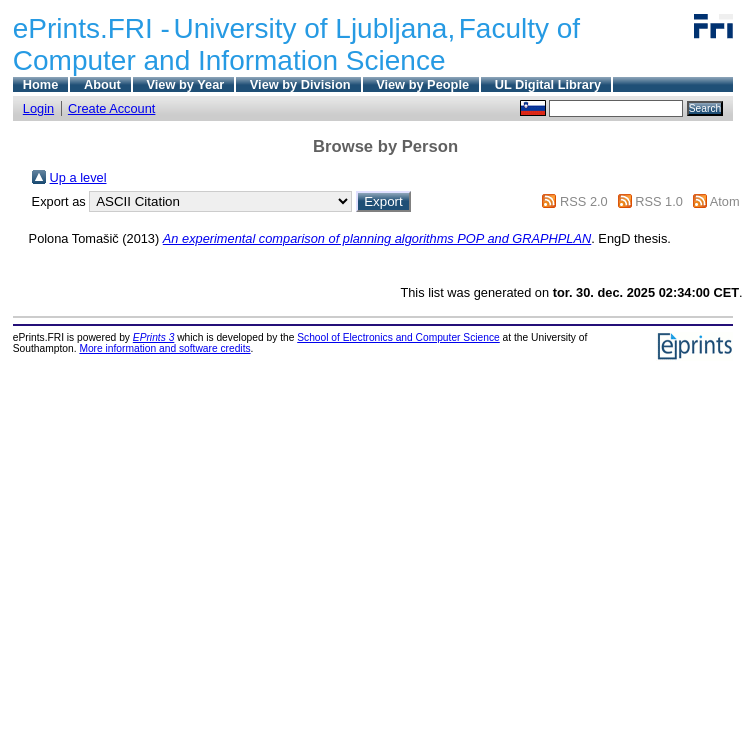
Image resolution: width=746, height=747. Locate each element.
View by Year (185, 84)
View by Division (300, 84)
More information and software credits (164, 348)
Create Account (112, 108)
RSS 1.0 (659, 201)
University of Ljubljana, (315, 28)
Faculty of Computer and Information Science (296, 44)
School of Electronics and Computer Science (398, 337)
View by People (422, 84)
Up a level (78, 177)
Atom (725, 201)
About (102, 84)
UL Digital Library (548, 84)
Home (41, 84)
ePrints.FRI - (91, 28)
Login (38, 108)
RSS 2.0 (584, 201)
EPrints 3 (154, 337)
